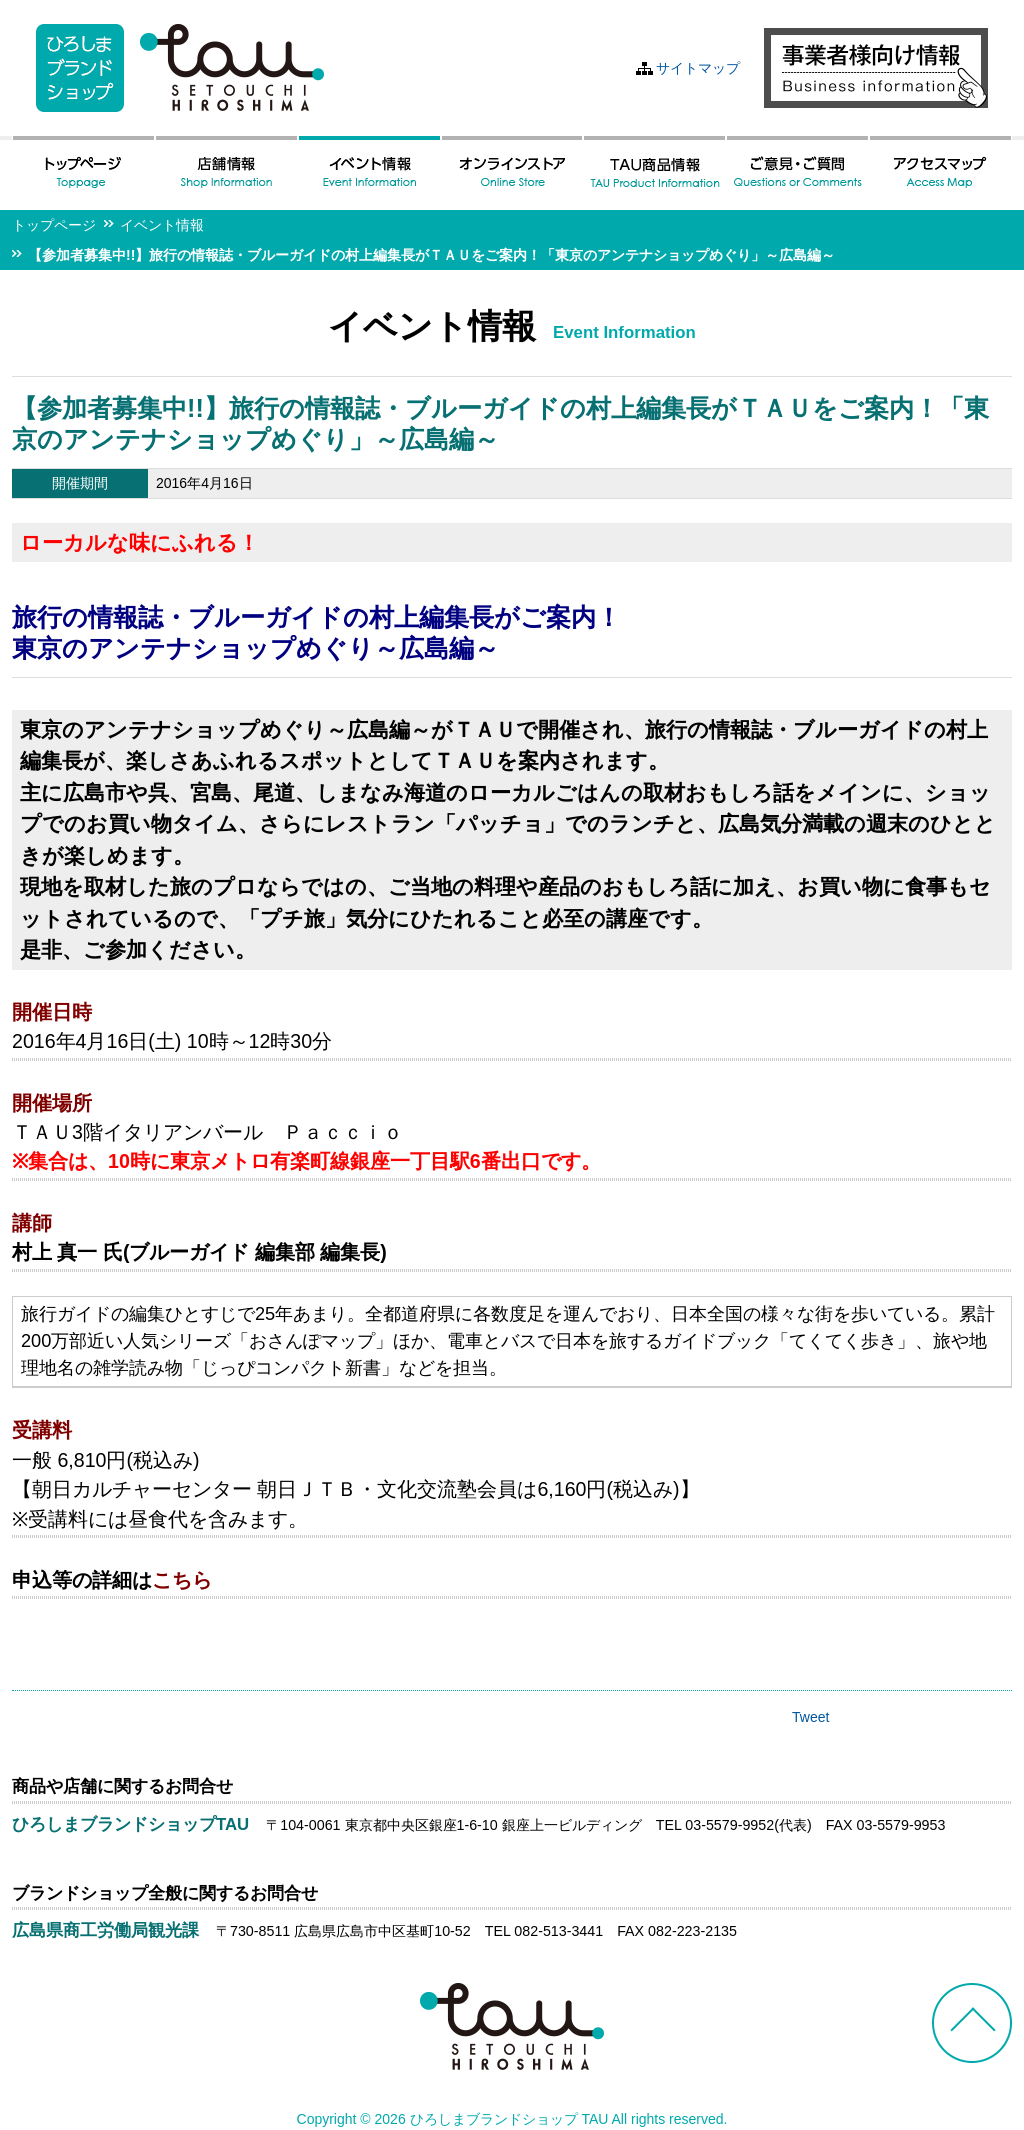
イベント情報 (162, 225)
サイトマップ (698, 68)
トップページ (54, 225)
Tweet (810, 1717)
